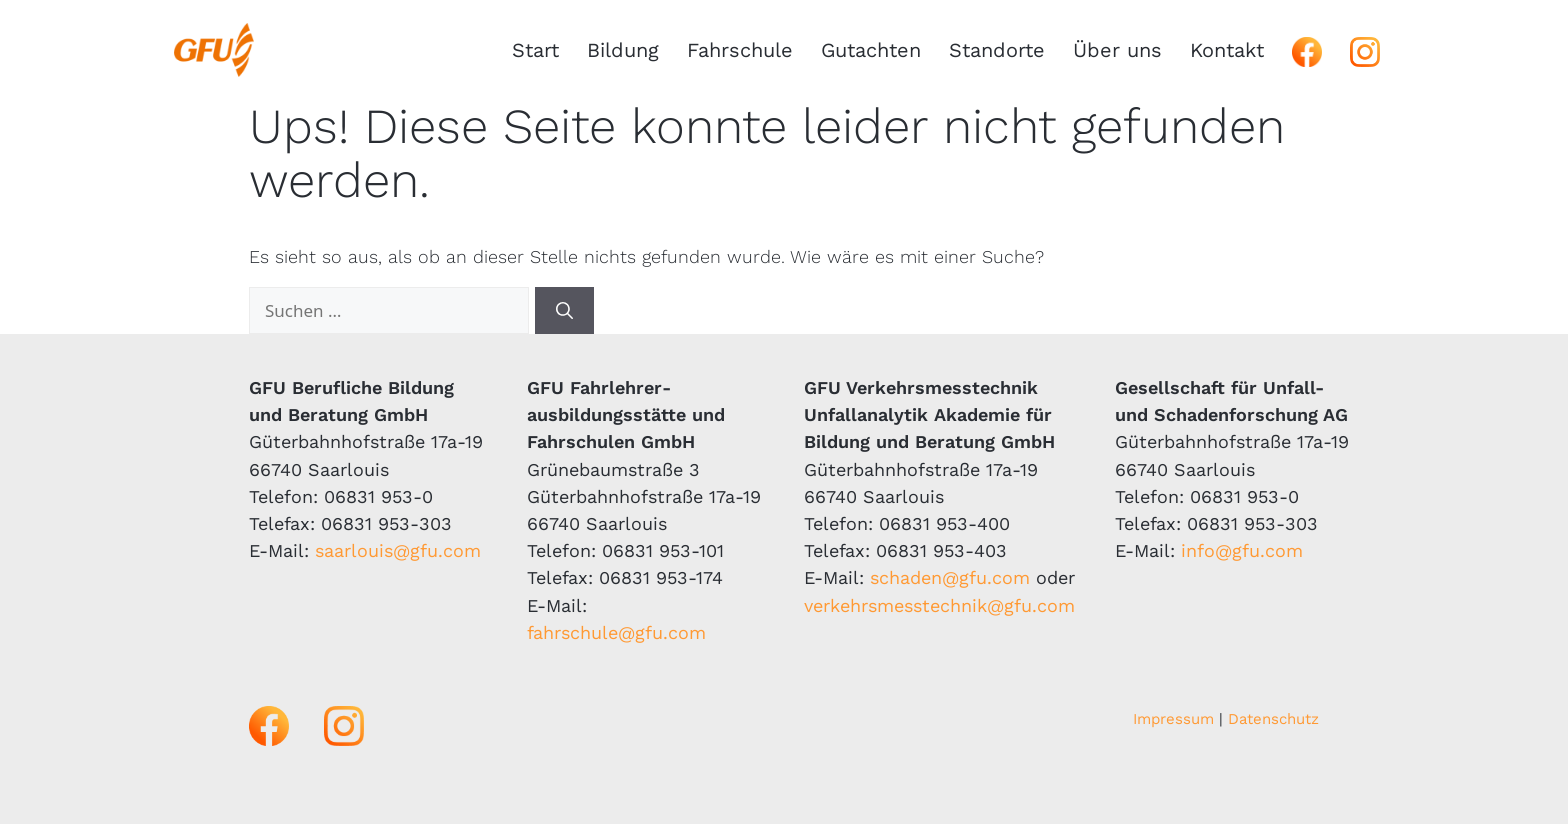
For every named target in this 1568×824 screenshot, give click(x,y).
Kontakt (1227, 50)
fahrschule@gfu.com (616, 632)
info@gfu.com (1242, 550)
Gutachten (871, 50)
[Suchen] (564, 311)
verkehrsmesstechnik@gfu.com (939, 605)
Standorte (997, 50)
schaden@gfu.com (950, 577)
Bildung (623, 50)
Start (535, 50)
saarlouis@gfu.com (398, 550)
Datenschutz (1273, 719)
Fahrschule (740, 50)
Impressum (1173, 719)
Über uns (1117, 50)
